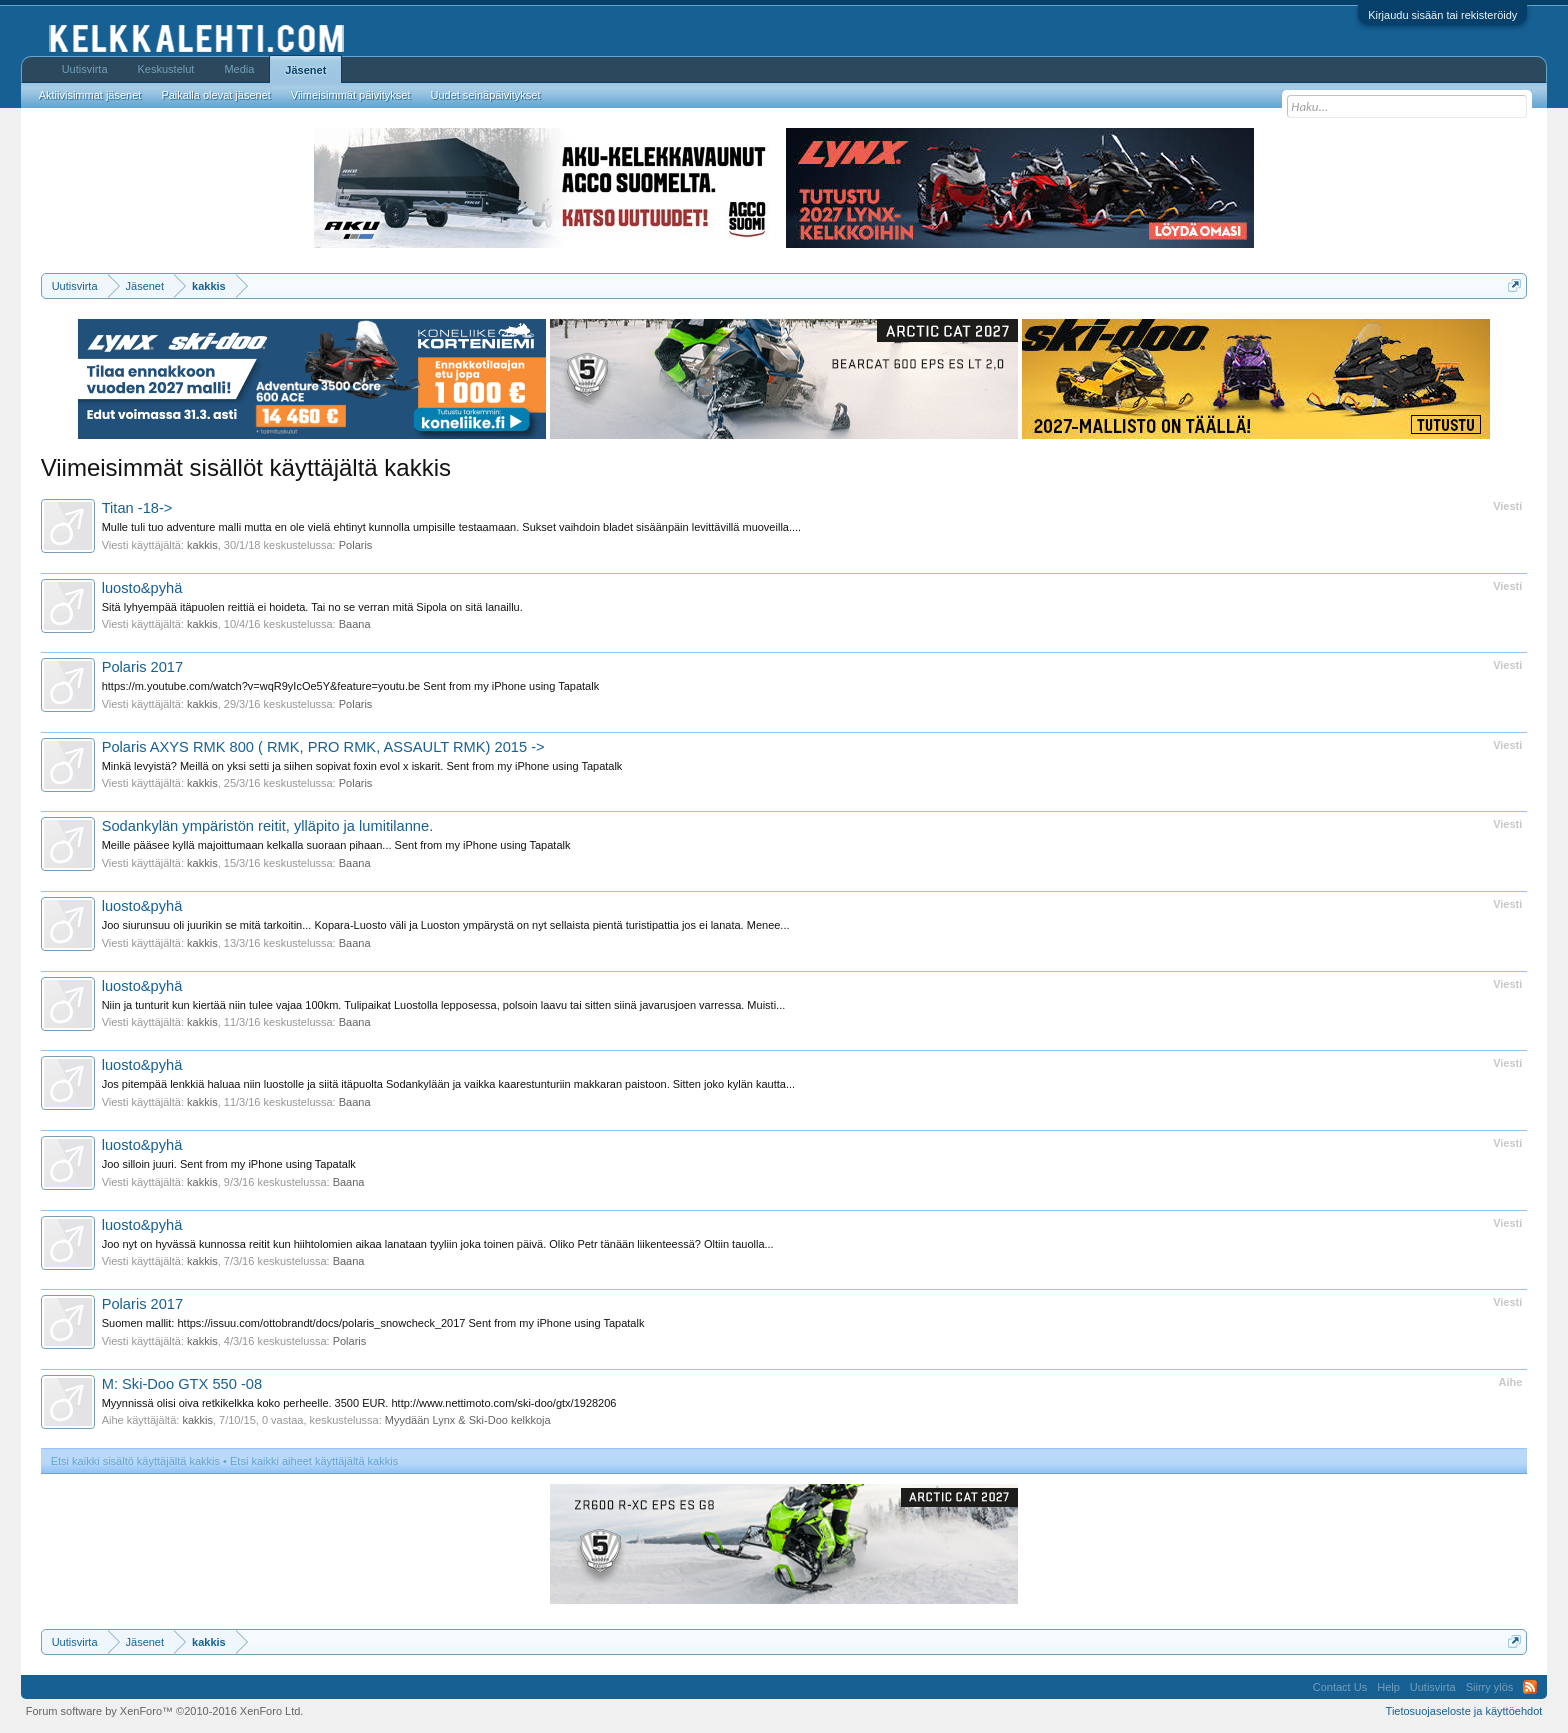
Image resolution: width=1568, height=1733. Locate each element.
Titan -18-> (137, 508)
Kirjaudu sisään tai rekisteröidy (1442, 15)
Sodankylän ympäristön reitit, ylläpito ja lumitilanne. (268, 826)
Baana (355, 624)
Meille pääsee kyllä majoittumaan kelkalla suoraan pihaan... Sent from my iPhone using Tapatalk (336, 845)
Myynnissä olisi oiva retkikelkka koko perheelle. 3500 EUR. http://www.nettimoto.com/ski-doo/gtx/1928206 (359, 1403)
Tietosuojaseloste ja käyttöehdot (1464, 1711)
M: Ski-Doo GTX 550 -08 (182, 1384)
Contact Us (1340, 1687)
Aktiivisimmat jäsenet (90, 95)
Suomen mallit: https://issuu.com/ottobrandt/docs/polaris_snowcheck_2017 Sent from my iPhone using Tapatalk (373, 1323)
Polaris (356, 545)
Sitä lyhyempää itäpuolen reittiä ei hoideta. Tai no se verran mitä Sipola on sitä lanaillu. (312, 607)
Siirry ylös (1490, 1687)
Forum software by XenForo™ (165, 1711)
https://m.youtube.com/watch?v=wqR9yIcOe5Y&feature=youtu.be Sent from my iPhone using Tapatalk (351, 686)
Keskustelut (166, 69)
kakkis (202, 545)
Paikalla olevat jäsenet (215, 95)
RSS (1530, 1687)
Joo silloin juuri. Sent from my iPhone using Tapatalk (229, 1164)
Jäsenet (305, 70)
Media (239, 69)
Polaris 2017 (142, 667)
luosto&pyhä (142, 588)
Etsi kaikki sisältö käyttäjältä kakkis (135, 1461)
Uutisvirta (85, 69)
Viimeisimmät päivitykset (351, 95)
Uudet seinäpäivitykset (485, 95)
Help (1388, 1687)
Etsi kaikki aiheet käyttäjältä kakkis (314, 1461)
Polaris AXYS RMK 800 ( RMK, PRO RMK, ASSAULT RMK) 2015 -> (323, 747)
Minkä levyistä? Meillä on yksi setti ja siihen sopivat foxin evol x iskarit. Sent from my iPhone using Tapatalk (362, 766)
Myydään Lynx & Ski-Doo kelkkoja (468, 1420)
